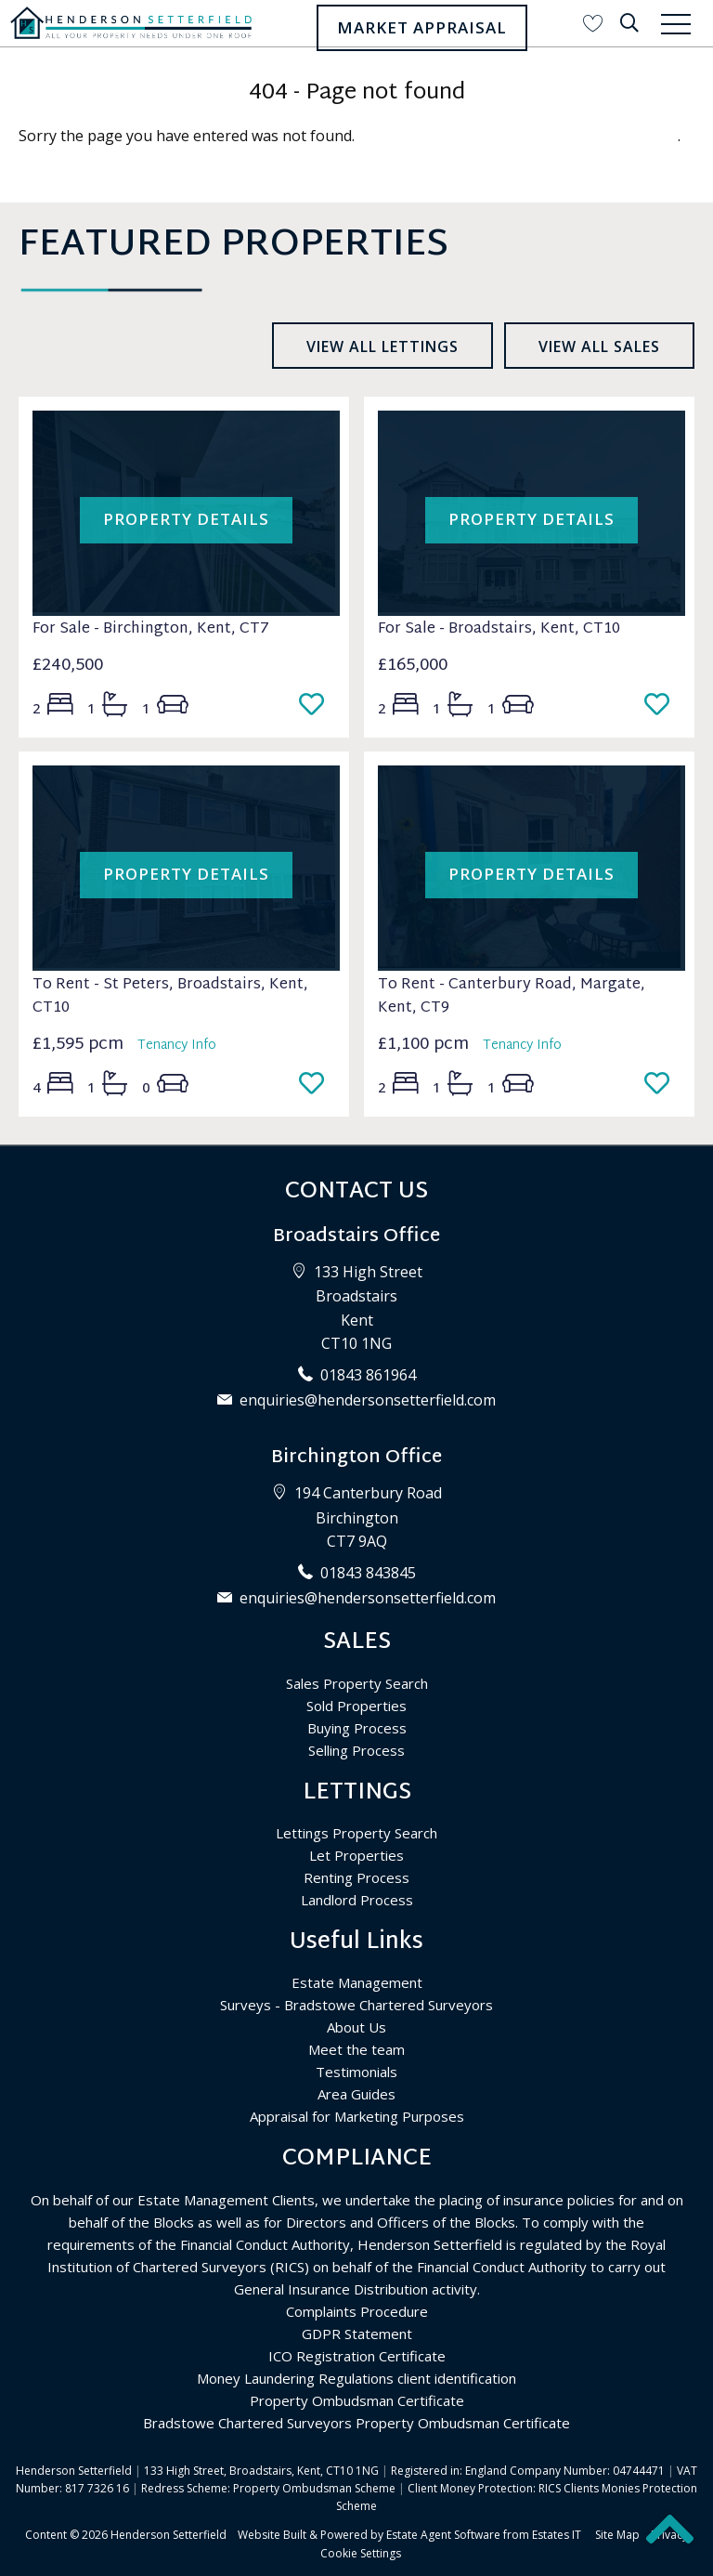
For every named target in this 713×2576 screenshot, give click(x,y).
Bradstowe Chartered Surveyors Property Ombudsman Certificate (356, 2422)
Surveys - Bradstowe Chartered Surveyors (356, 2004)
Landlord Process (357, 1899)
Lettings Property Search (356, 1833)
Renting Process (356, 1877)
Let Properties (356, 1855)
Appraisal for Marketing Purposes (357, 2116)
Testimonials (356, 2071)
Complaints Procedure (357, 2311)
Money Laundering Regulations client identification (356, 2378)
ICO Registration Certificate (357, 2356)
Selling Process (356, 1750)
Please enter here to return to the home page (518, 135)
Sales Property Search (357, 1683)
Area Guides (356, 2094)
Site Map (617, 2535)
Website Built (272, 2535)
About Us (356, 2027)
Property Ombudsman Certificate (357, 2400)
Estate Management (357, 1982)
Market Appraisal (422, 27)
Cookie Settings (360, 2553)
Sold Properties (356, 1705)
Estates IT (556, 2535)
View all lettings (382, 346)
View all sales (599, 346)
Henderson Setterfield (168, 2535)
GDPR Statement (357, 2333)
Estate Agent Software (443, 2535)
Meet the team (356, 2049)
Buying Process (357, 1728)
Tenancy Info (176, 1045)
